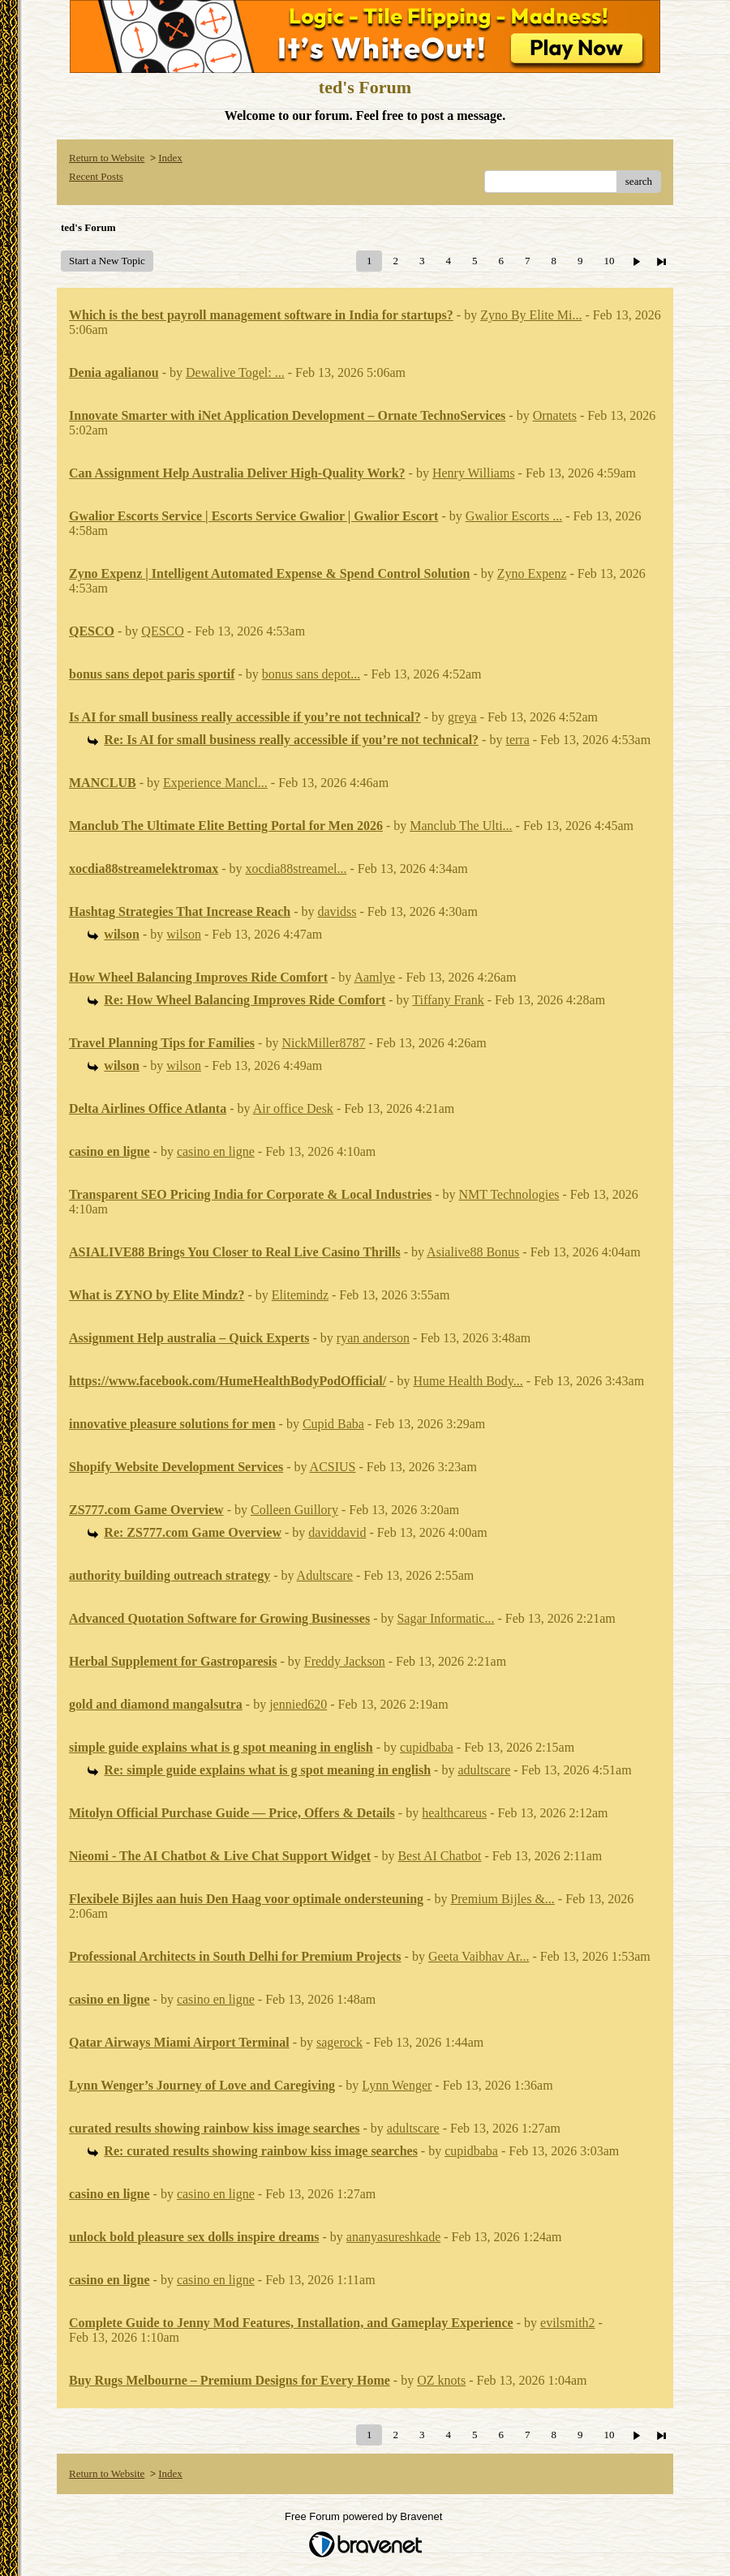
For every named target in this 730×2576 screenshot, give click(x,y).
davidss (337, 911)
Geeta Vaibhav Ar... (479, 1956)
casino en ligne (216, 1151)
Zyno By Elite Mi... (531, 315)
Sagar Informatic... (445, 1618)
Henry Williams (473, 473)
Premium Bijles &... (502, 1899)
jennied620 (298, 1704)
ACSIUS (333, 1467)
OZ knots (441, 2380)
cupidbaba (426, 1747)
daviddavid (337, 1532)
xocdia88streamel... (296, 868)
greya (462, 717)
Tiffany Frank (447, 1000)
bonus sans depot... (311, 674)
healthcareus (454, 1813)
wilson (183, 934)
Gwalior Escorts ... (514, 516)
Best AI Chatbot (439, 1856)
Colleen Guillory (294, 1510)
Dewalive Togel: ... (235, 372)
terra (517, 740)
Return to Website (106, 158)
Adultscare (325, 1575)
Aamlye (374, 977)
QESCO (162, 631)
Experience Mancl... (215, 782)
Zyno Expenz (532, 573)
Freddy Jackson (344, 1661)
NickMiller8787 (323, 1043)
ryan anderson (373, 1338)
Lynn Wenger (397, 2085)
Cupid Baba (333, 1424)
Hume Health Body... (467, 1381)
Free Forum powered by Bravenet (365, 2516)
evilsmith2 (567, 2323)
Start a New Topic (107, 261)
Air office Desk (293, 1108)
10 (608, 261)
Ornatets (555, 415)
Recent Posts (96, 176)
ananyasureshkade (393, 2237)
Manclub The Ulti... (461, 825)
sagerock (339, 2042)
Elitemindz (300, 1295)
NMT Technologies (508, 1194)
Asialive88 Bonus (473, 1252)
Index (170, 158)
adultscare (483, 1770)
